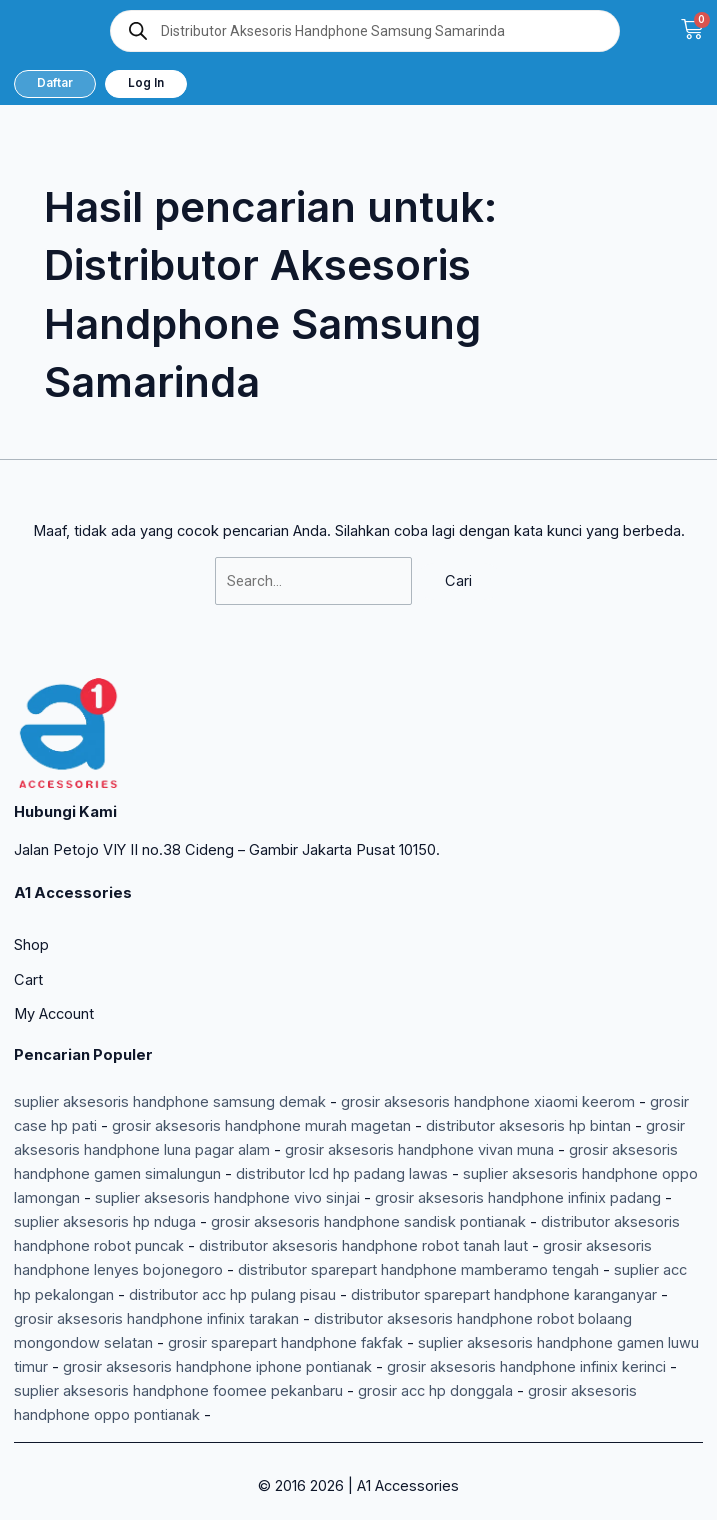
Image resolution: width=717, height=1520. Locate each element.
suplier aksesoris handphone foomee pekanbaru (178, 1391)
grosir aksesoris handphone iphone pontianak (217, 1367)
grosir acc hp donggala (435, 1391)
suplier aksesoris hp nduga (105, 1222)
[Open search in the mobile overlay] (365, 31)
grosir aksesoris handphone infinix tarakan (156, 1319)
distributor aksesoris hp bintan (528, 1126)
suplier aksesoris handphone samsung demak (170, 1102)
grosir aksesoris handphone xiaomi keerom (488, 1102)
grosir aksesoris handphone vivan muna (419, 1150)
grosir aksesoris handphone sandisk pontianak (368, 1222)
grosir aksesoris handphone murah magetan (261, 1126)
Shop (31, 945)
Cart (28, 980)
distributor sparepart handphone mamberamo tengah (418, 1270)
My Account (54, 1014)
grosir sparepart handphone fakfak (285, 1343)
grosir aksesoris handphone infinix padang (518, 1198)
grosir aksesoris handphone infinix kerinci (526, 1367)
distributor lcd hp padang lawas (342, 1174)
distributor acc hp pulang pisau (232, 1295)
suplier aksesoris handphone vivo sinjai (227, 1198)
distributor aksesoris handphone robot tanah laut (363, 1246)
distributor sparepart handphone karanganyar (504, 1295)
